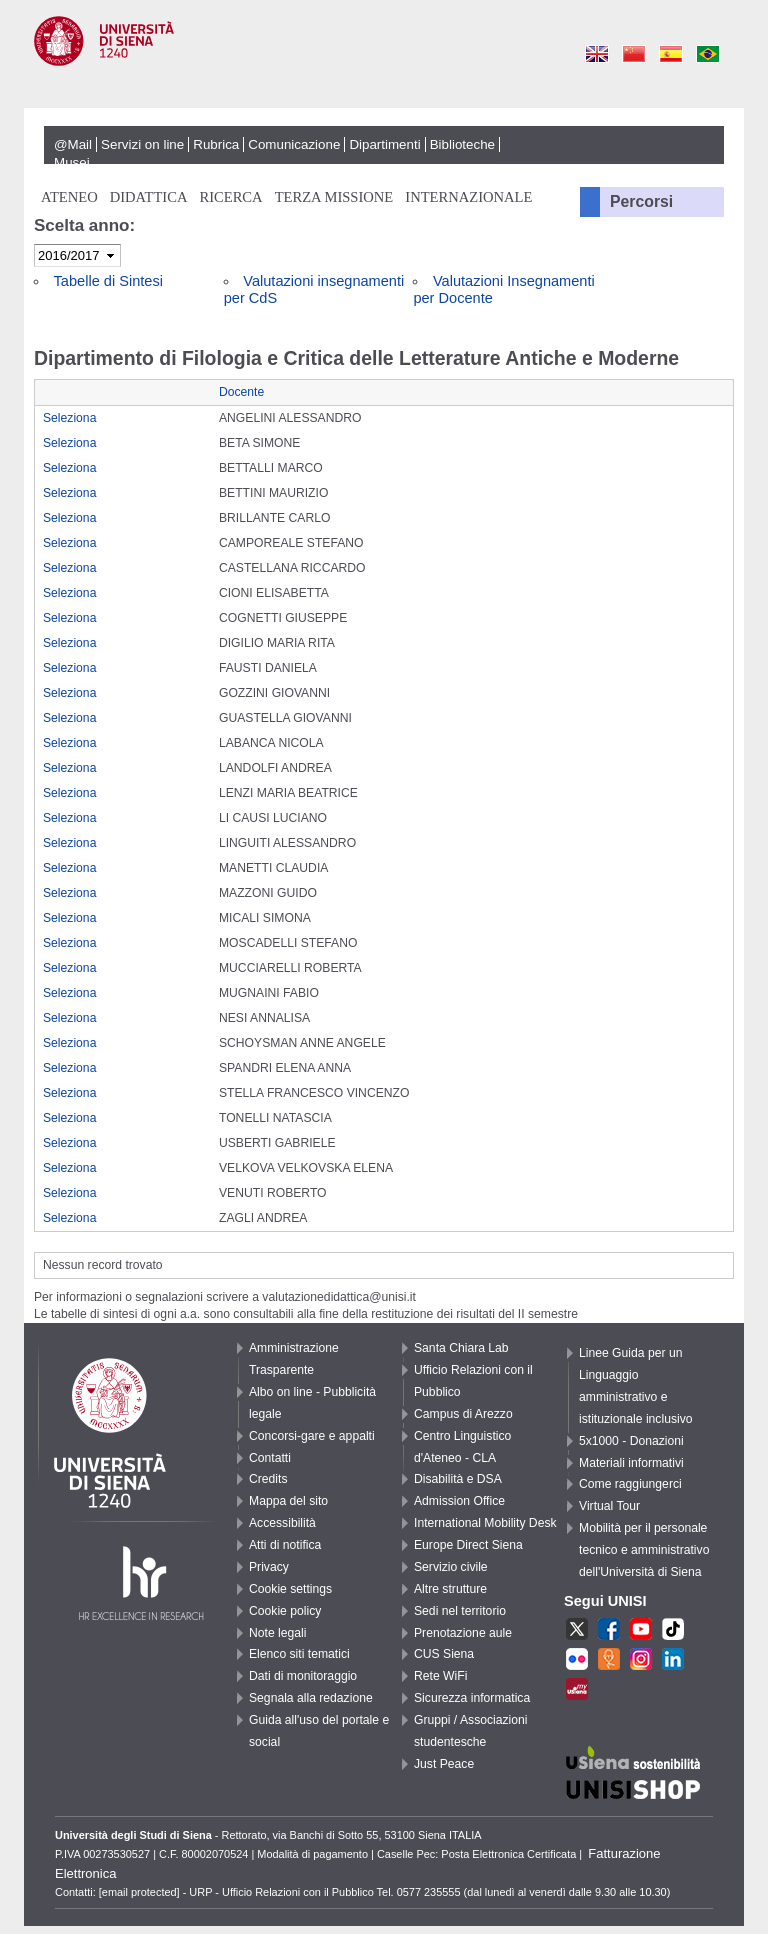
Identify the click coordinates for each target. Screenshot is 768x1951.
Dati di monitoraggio (303, 1676)
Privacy (269, 1567)
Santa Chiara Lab (461, 1348)
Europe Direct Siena (468, 1545)
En (596, 54)
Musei (72, 162)
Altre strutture (450, 1589)
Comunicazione (294, 144)
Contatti (270, 1458)
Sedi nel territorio (460, 1611)
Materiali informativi (631, 1463)
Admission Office (459, 1501)
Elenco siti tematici (299, 1654)
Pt (707, 54)
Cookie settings (290, 1589)
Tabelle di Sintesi (108, 281)
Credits (268, 1479)
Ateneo (69, 197)
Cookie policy (285, 1611)
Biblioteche (462, 144)
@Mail (73, 144)
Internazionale (468, 197)
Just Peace (444, 1764)
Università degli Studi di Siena (384, 64)
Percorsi (641, 201)
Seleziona (69, 418)
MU (577, 1691)
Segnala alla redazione (311, 1698)
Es (670, 54)
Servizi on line (142, 144)
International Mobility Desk (485, 1523)
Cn (633, 54)
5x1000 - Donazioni (631, 1441)
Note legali (277, 1633)
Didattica (149, 197)
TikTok (673, 1631)
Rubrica (216, 144)
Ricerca (230, 197)
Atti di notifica (285, 1545)
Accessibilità (282, 1523)
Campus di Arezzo (463, 1414)
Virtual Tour (609, 1506)
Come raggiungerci (630, 1484)
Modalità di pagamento (312, 1854)
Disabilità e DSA (458, 1479)
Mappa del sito (288, 1501)
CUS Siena (444, 1654)
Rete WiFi (440, 1676)
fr (577, 1661)
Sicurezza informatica (472, 1698)
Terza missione (334, 197)
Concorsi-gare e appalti (312, 1436)
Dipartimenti (384, 144)
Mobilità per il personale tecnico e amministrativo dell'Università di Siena (644, 1550)
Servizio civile (451, 1567)
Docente (241, 392)
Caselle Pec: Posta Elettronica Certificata (476, 1854)
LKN (673, 1661)
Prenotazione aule (463, 1633)
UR (609, 1661)
